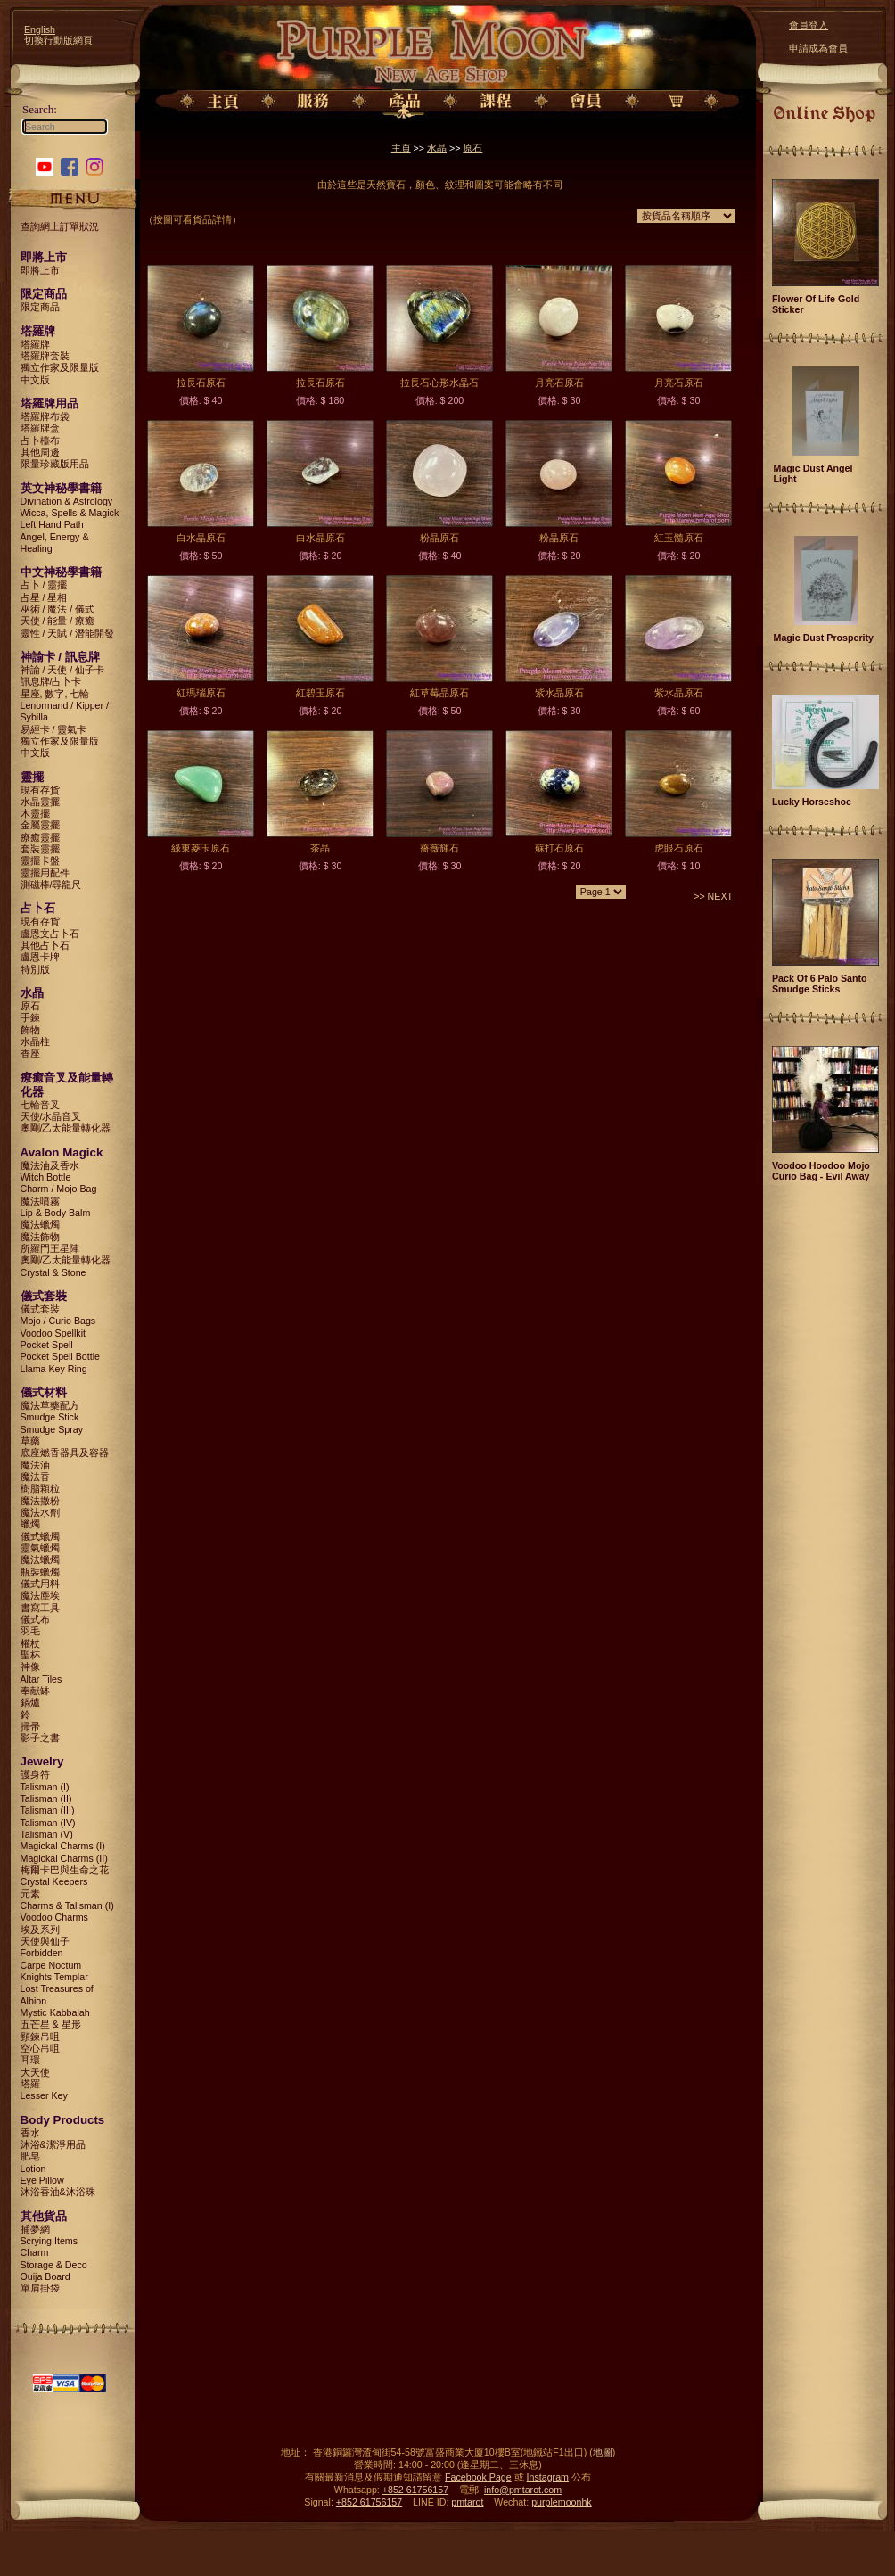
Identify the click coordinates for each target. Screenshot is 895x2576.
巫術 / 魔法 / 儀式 (58, 609)
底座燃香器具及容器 (65, 1452)
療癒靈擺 (40, 837)
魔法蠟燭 (40, 1224)
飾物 (30, 1030)
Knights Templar (54, 1976)
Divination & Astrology (67, 501)
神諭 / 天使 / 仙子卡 (63, 669)
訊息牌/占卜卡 (51, 681)
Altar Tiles (41, 1679)
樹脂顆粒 (40, 1488)
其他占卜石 (45, 945)
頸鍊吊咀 (40, 2036)
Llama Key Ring (54, 1368)
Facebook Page (478, 2477)
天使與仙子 (45, 1941)
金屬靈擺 (40, 824)
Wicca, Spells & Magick (70, 512)
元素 (30, 1894)
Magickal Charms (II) (64, 1858)
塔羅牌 (35, 344)
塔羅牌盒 (40, 428)
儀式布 (35, 1619)
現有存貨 (40, 790)
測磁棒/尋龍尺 (51, 884)
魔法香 (35, 1476)
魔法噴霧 (40, 1201)
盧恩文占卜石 (50, 933)
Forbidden (42, 1952)
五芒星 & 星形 (51, 2024)
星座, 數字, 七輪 (55, 693)
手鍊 (30, 1017)
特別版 (35, 969)
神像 (30, 1666)
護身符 (35, 1774)
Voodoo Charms (54, 1917)
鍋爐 (30, 1702)
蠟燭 (30, 1523)
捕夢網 (35, 2229)
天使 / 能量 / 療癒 (58, 620)
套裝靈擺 (40, 849)
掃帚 (30, 1726)
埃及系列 (40, 1929)
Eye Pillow (42, 2180)
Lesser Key (44, 2095)
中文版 (35, 379)
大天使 (35, 2072)
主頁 (401, 148)
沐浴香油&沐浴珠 (58, 2191)
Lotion (33, 2168)
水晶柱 (35, 1041)
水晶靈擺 (40, 801)
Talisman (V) (47, 1834)
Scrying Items (49, 2240)
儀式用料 (40, 1583)
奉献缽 (35, 1690)
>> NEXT (713, 896)
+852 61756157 (415, 2489)
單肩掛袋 (40, 2288)
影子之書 (40, 1737)
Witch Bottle (46, 1177)
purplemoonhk (561, 2502)
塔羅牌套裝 (45, 355)
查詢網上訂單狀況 (60, 226)
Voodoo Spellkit (53, 1333)
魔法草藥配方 (50, 1405)
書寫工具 (40, 1607)
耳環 (30, 2059)
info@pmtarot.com (523, 2489)
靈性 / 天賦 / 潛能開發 (68, 633)
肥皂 (30, 2156)
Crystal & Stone (53, 1272)
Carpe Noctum (51, 1965)
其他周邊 (40, 452)
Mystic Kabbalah (55, 2012)
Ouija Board (45, 2276)
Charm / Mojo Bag (59, 1188)
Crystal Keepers (54, 1881)
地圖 (602, 2452)
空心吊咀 (40, 2048)
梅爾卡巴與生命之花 (65, 1869)
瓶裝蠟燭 (40, 1572)
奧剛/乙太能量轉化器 (66, 1128)
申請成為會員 (818, 48)
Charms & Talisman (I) (67, 1905)
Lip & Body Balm (56, 1212)
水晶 (437, 148)
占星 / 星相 (44, 597)
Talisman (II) (46, 1798)
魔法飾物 (40, 1236)
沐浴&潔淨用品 (53, 2144)
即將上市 (40, 270)
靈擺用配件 (45, 873)
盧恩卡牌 (40, 956)
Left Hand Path (52, 524)
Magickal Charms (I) (63, 1845)
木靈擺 (35, 813)
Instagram (548, 2477)
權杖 (30, 1643)
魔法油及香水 (50, 1165)
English (39, 29)
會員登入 (808, 25)
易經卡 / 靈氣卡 (54, 729)
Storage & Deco (54, 2264)
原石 (30, 1005)
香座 (30, 1053)
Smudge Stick (50, 1416)
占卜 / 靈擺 (44, 585)
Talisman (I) (45, 1787)
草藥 (30, 1441)
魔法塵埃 (40, 1595)
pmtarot (467, 2502)
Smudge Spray (52, 1429)
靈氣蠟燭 (40, 1548)
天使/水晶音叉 (51, 1116)
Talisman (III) (48, 1810)
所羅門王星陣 (50, 1248)
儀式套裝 (40, 1309)
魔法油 (35, 1465)
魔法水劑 (40, 1512)
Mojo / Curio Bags (58, 1320)
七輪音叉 (40, 1104)
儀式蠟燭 (40, 1536)
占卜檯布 (40, 440)
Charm (35, 2252)
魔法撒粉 (40, 1500)
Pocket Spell (47, 1344)
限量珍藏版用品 (55, 463)
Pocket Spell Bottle (60, 1356)
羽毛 (30, 1630)
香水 (30, 2132)
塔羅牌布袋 (45, 416)
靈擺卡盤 (40, 860)
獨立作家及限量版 (60, 367)
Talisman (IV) (48, 1822)
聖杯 (30, 1655)
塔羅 (30, 2083)
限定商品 (40, 306)
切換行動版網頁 (58, 40)
